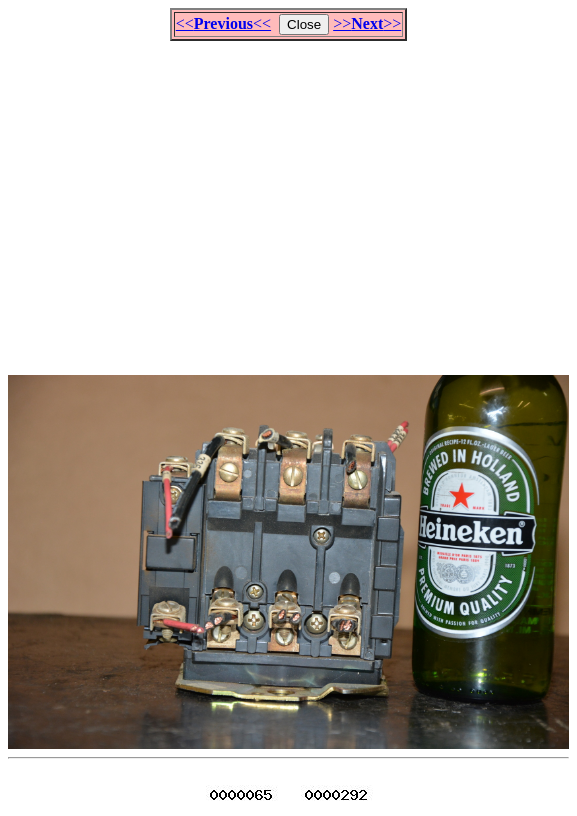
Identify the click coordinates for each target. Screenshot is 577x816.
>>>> (367, 23)
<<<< (223, 23)
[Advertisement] (292, 199)
